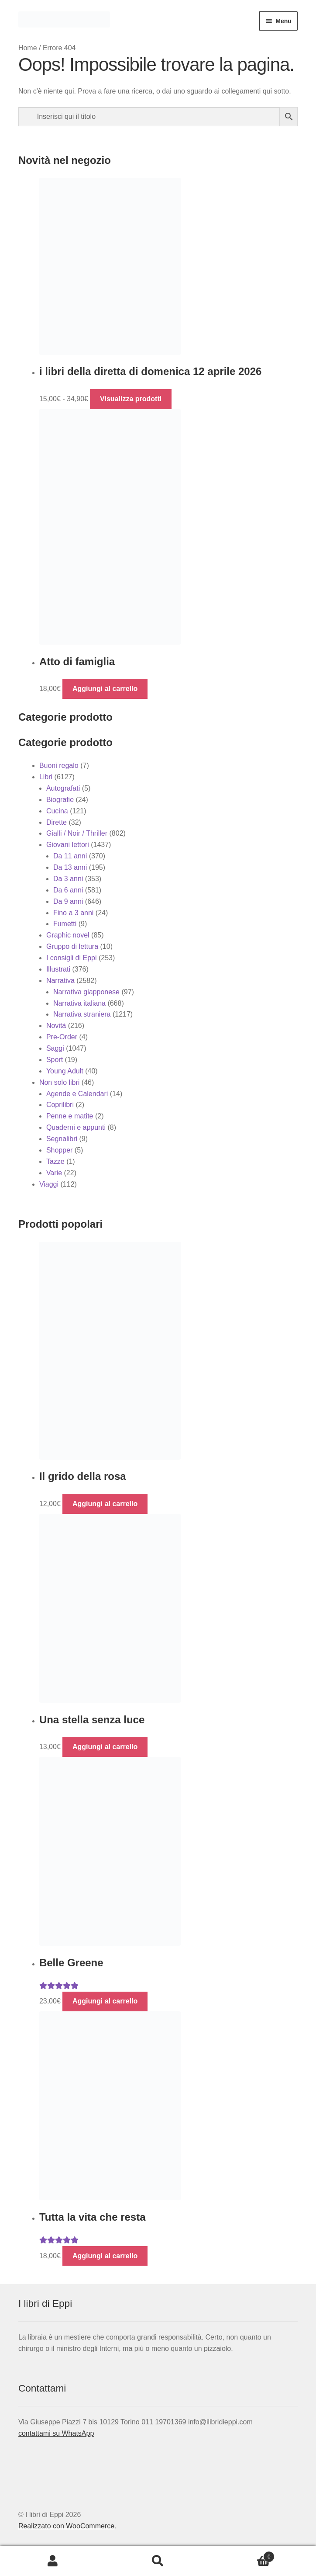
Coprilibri (60, 1104)
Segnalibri (61, 1138)
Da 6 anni (68, 890)
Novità (56, 1025)
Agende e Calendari (77, 1093)
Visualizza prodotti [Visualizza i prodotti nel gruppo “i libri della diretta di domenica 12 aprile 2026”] (130, 399)
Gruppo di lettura (72, 946)
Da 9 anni (68, 901)
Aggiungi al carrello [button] (104, 688)
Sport (54, 1059)
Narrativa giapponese (86, 992)
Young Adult (64, 1071)
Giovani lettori (67, 844)
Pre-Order (61, 1037)
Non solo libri (59, 1082)
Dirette (56, 822)
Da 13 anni (70, 867)
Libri (45, 777)
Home (27, 48)
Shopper (59, 1150)
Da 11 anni (70, 856)
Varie (54, 1173)
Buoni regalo (59, 765)
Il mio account (52, 2561)
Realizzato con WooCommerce (66, 2526)
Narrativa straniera (82, 1014)
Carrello (243, 2555)
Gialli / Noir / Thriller (76, 833)
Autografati (63, 788)
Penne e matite (69, 1116)
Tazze (55, 1161)
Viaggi (48, 1184)
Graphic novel (67, 935)
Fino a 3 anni (73, 913)
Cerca (157, 2561)
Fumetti (64, 923)
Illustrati (58, 969)
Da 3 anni (68, 878)
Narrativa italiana (79, 1003)
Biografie (60, 799)
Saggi (55, 1048)
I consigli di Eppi (71, 958)
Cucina (57, 811)
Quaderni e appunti (76, 1127)
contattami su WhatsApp (56, 2433)
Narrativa (60, 980)
